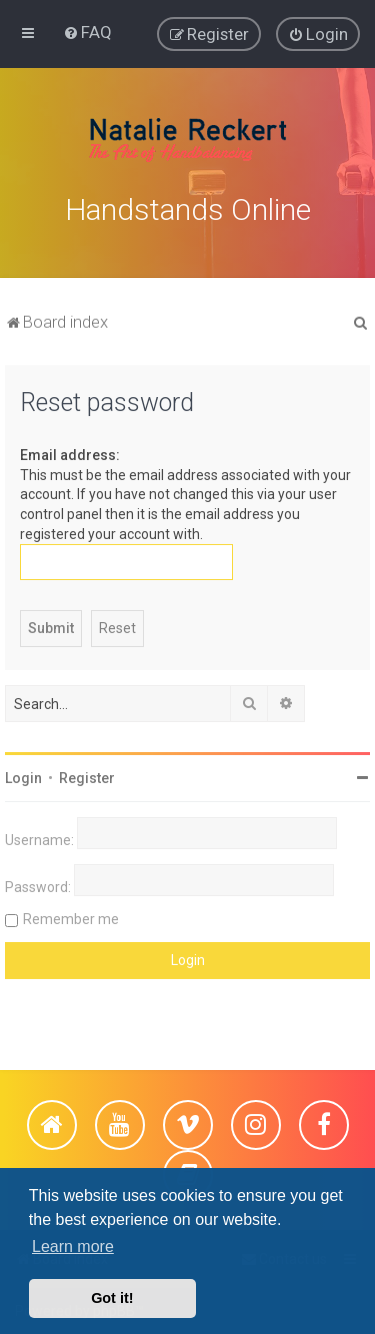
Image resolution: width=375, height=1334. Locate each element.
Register (87, 776)
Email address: (70, 453)
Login (23, 776)
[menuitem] (87, 32)
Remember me (71, 917)
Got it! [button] (112, 1298)
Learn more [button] (73, 1246)
